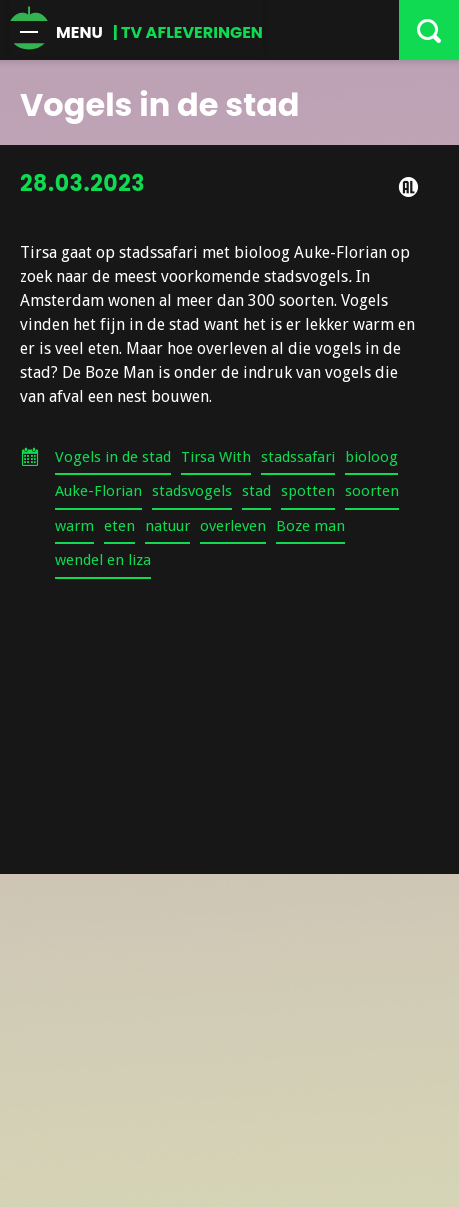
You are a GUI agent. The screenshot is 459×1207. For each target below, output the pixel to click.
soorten (372, 491)
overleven (233, 526)
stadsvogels (192, 491)
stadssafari (298, 457)
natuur (167, 526)
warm (74, 526)
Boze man (310, 526)
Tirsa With (216, 457)
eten (119, 526)
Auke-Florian (98, 491)
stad (256, 491)
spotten (308, 491)
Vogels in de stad (113, 457)
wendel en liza (103, 560)
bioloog (371, 457)
